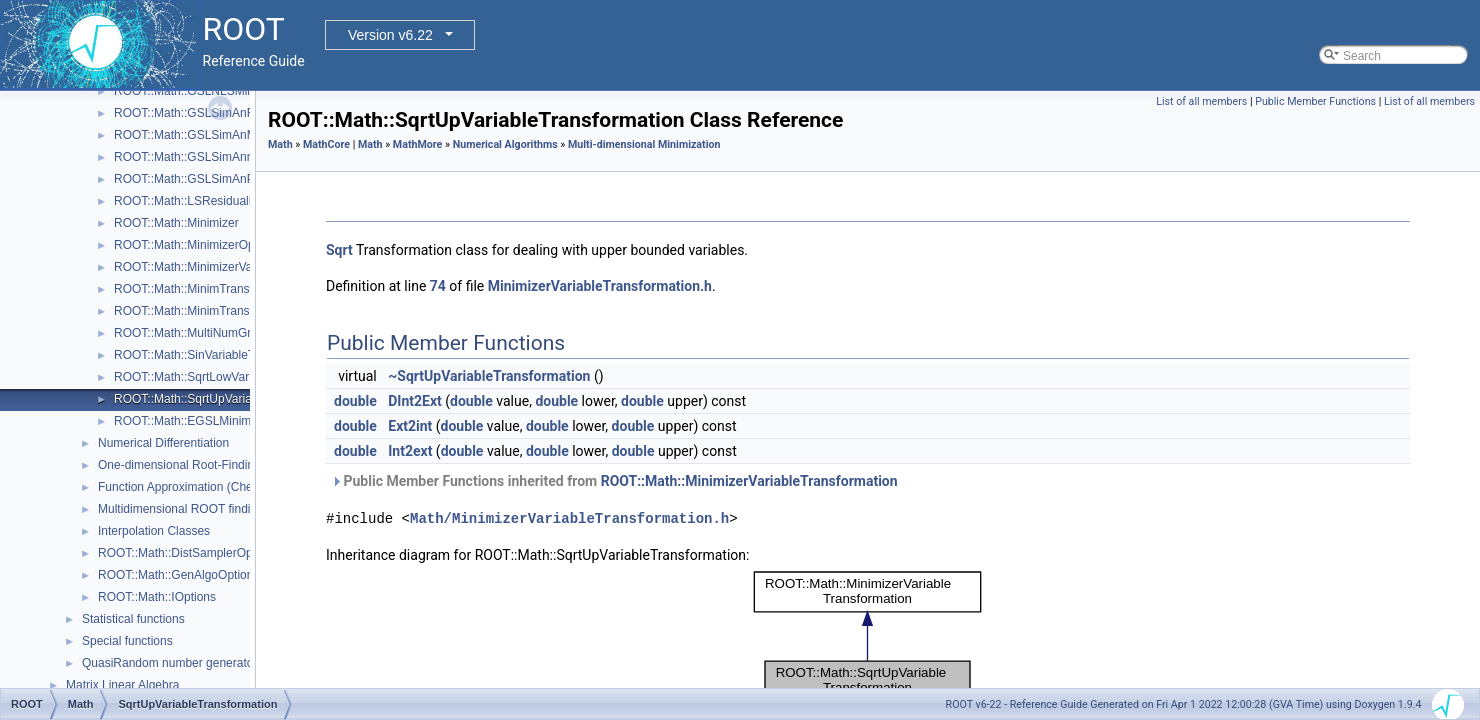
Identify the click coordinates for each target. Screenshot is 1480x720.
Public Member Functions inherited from (614, 481)
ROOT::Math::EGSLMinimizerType (205, 421)
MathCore (326, 144)
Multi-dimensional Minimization (644, 144)
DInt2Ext (415, 401)
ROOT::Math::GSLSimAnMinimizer (206, 135)
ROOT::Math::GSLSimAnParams (201, 179)
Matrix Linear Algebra (122, 685)
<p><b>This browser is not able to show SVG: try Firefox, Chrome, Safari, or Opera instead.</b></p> (868, 637)
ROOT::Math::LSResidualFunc (194, 201)
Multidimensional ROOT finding (181, 509)
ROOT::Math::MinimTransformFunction (217, 289)
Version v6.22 (390, 35)
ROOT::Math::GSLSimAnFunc (193, 113)
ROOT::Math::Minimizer (176, 223)
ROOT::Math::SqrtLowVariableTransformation (234, 377)
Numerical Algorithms (505, 144)
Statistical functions (133, 619)
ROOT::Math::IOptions (157, 597)
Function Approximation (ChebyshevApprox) (215, 487)
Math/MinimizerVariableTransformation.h (569, 518)
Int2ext (410, 451)
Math (280, 144)
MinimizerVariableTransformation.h (600, 286)
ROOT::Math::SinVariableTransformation (221, 355)
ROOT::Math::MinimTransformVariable (215, 311)
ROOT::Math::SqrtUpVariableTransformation (231, 399)
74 (438, 286)
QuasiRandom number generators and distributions (218, 663)
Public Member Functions (1315, 101)
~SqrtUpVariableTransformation (489, 376)
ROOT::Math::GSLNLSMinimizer (200, 91)
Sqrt (339, 250)
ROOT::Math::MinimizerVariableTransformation (238, 267)
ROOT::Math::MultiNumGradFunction (212, 333)
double (355, 401)
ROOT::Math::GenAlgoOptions (178, 575)
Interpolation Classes (154, 531)
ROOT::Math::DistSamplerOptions (188, 553)
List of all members (1201, 101)
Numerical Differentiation (163, 443)
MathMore (418, 144)
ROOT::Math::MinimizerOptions (197, 245)
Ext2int (410, 426)
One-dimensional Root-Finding (179, 465)
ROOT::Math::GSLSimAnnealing (199, 157)
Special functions (127, 641)
